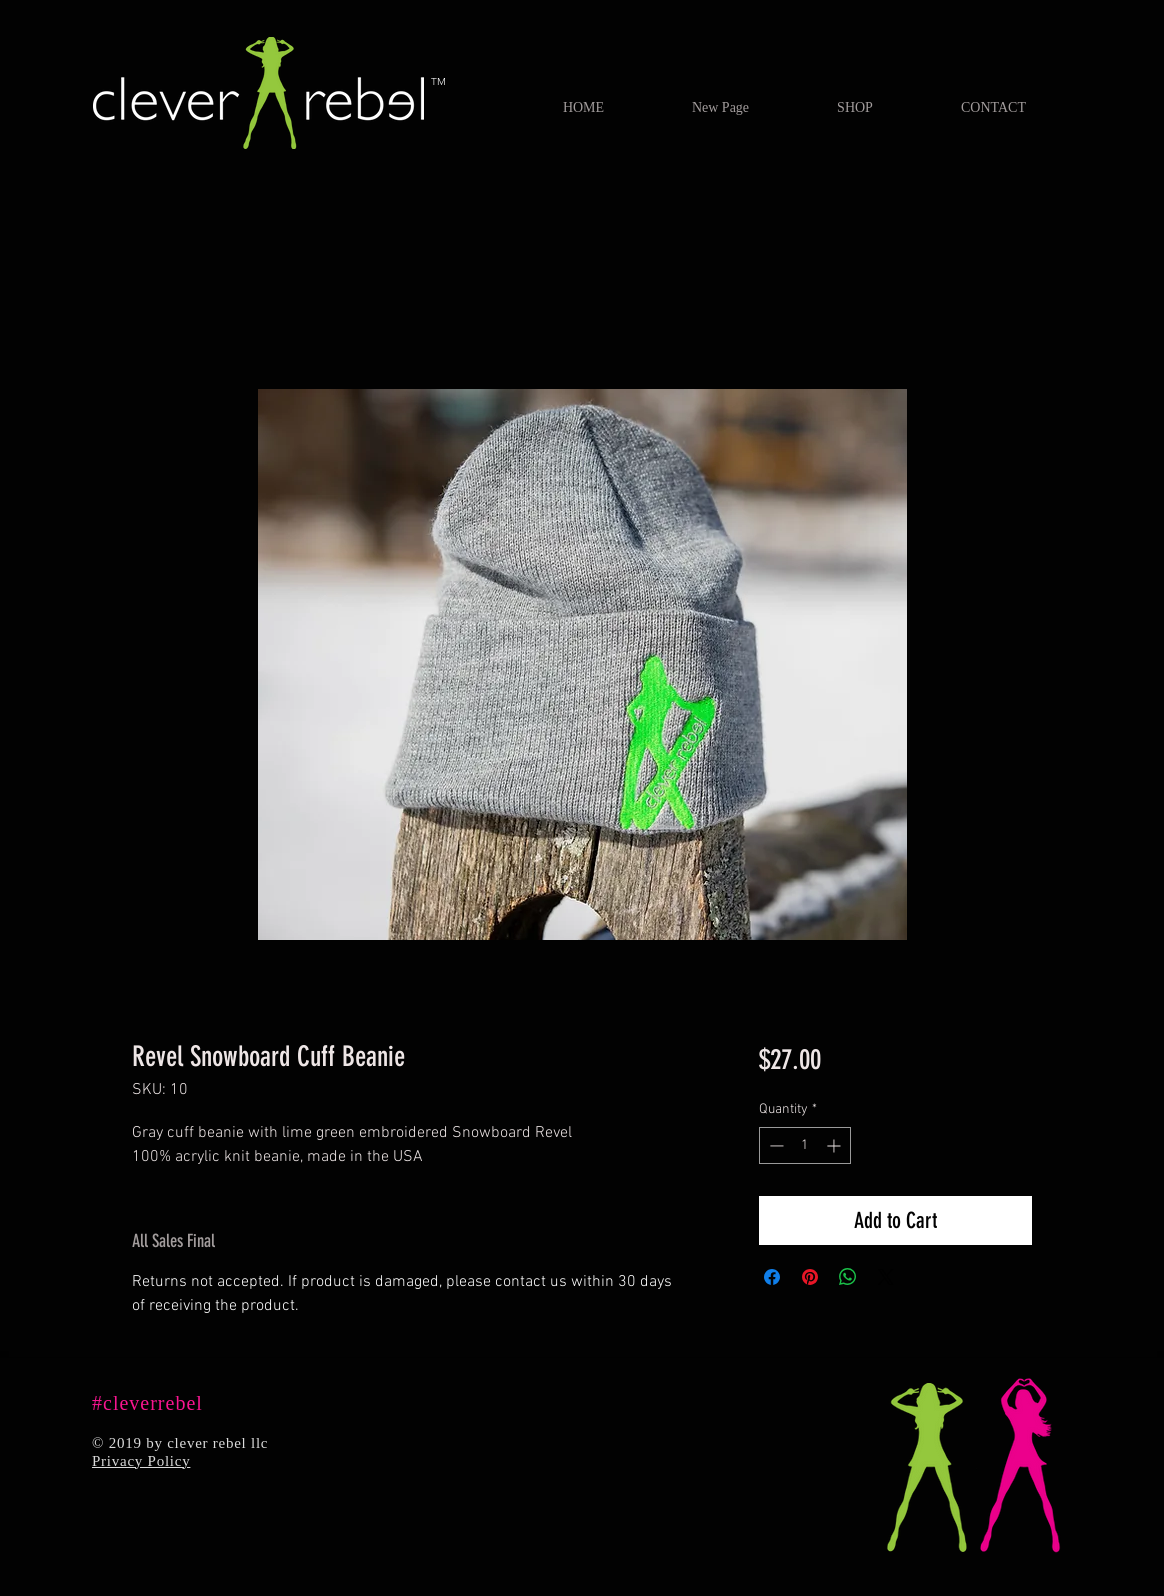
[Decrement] (774, 1145)
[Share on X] (886, 1277)
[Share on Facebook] (772, 1277)
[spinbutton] (805, 1145)
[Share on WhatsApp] (848, 1277)
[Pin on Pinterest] (810, 1277)
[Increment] (835, 1145)
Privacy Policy (141, 1461)
